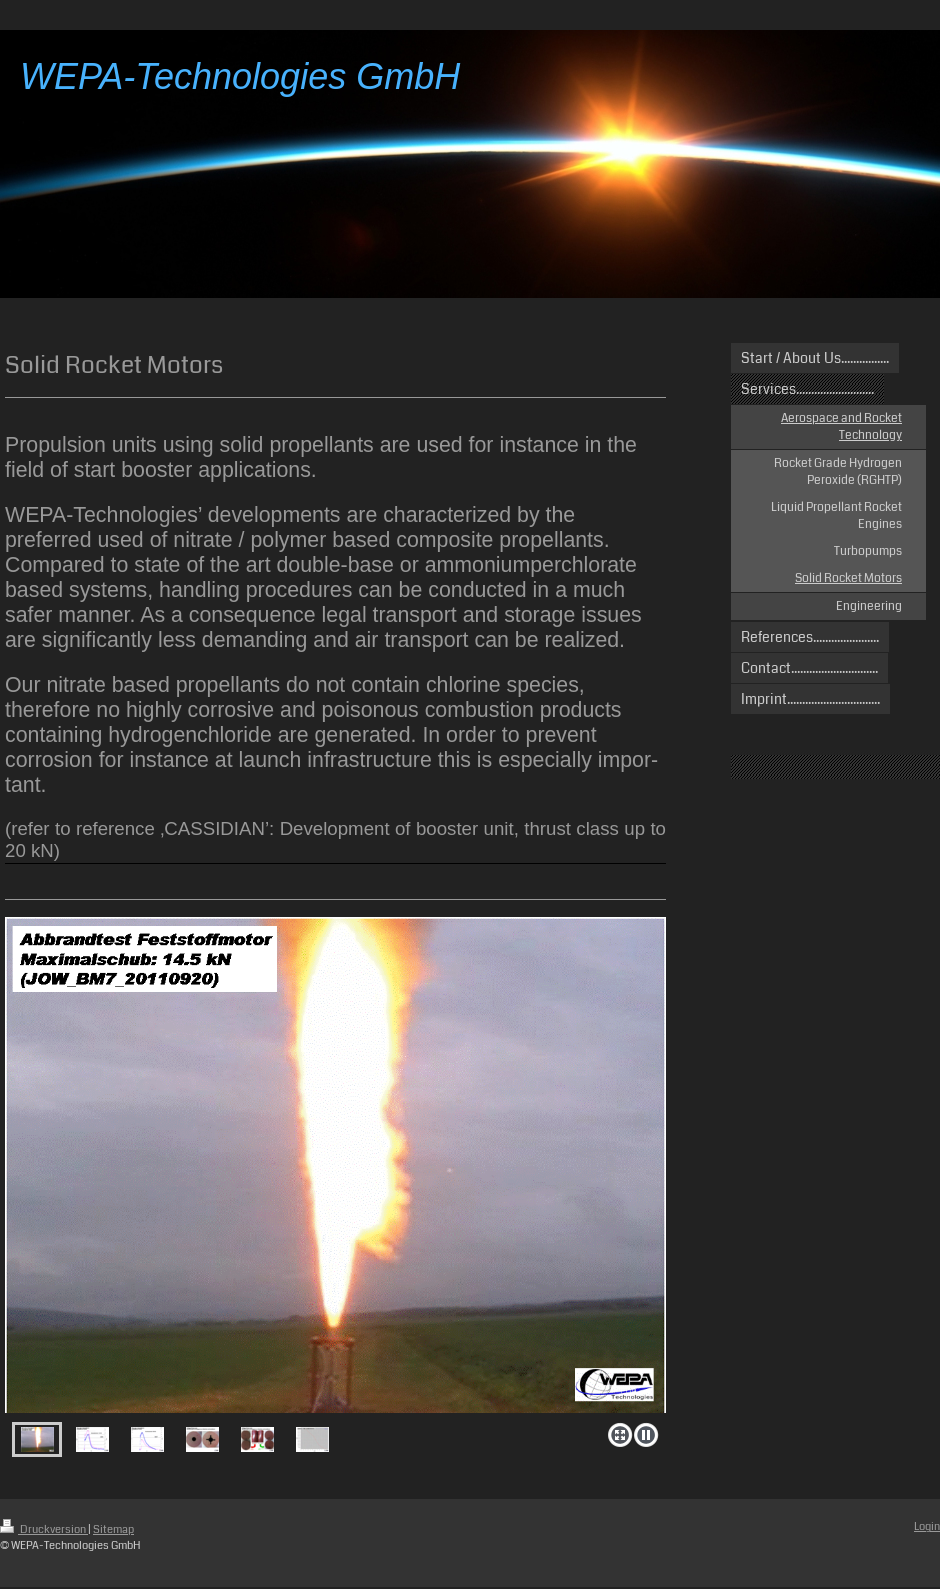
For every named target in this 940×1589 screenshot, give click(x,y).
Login (927, 1526)
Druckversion (44, 1529)
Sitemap (113, 1529)
